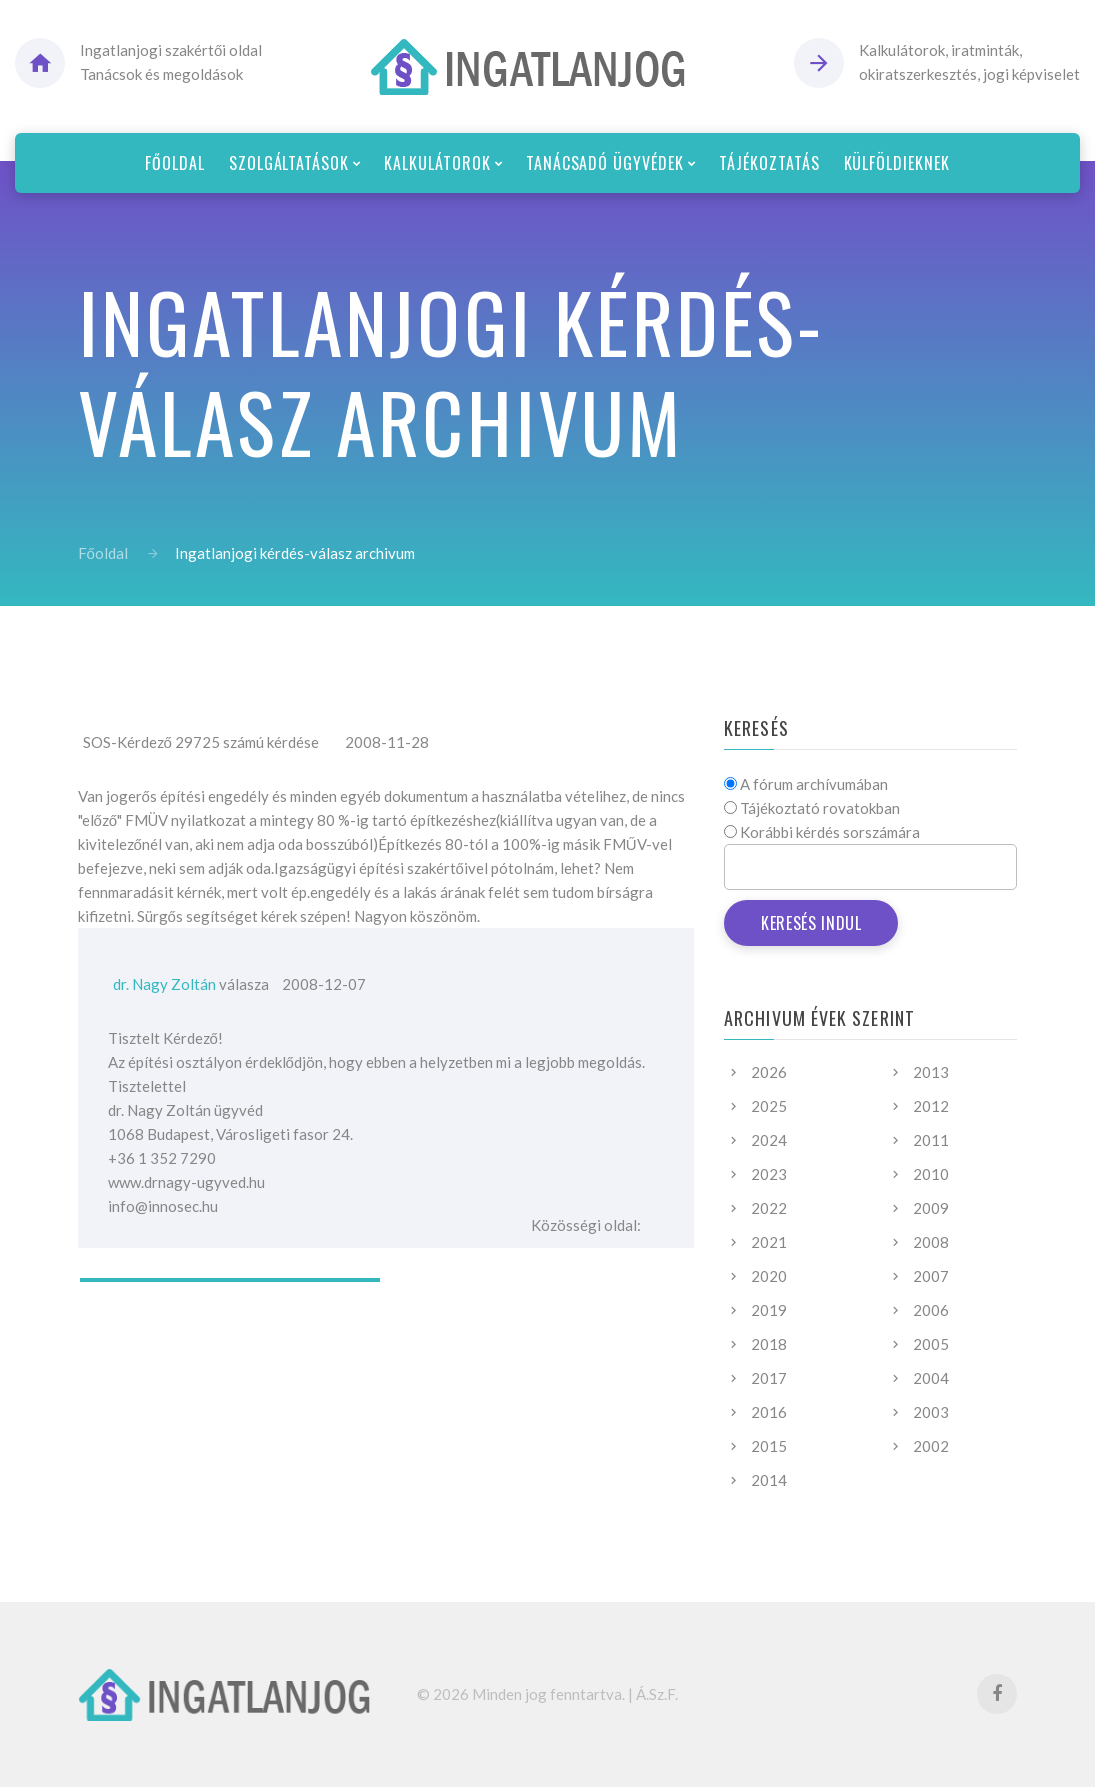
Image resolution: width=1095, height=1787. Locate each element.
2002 (931, 1446)
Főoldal (103, 553)
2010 (931, 1174)
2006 (931, 1310)
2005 (931, 1344)
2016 (769, 1412)
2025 (769, 1106)
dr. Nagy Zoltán (164, 984)
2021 (769, 1242)
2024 (769, 1140)
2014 (769, 1480)
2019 (769, 1310)
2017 (769, 1378)
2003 (931, 1412)
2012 (931, 1106)
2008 (931, 1242)
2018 (769, 1344)
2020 (769, 1276)
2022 (769, 1208)
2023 (769, 1174)
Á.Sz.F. (657, 1694)
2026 (769, 1072)
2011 (931, 1140)
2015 (769, 1446)
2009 (931, 1208)
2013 (931, 1072)
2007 (931, 1276)
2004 (931, 1378)
